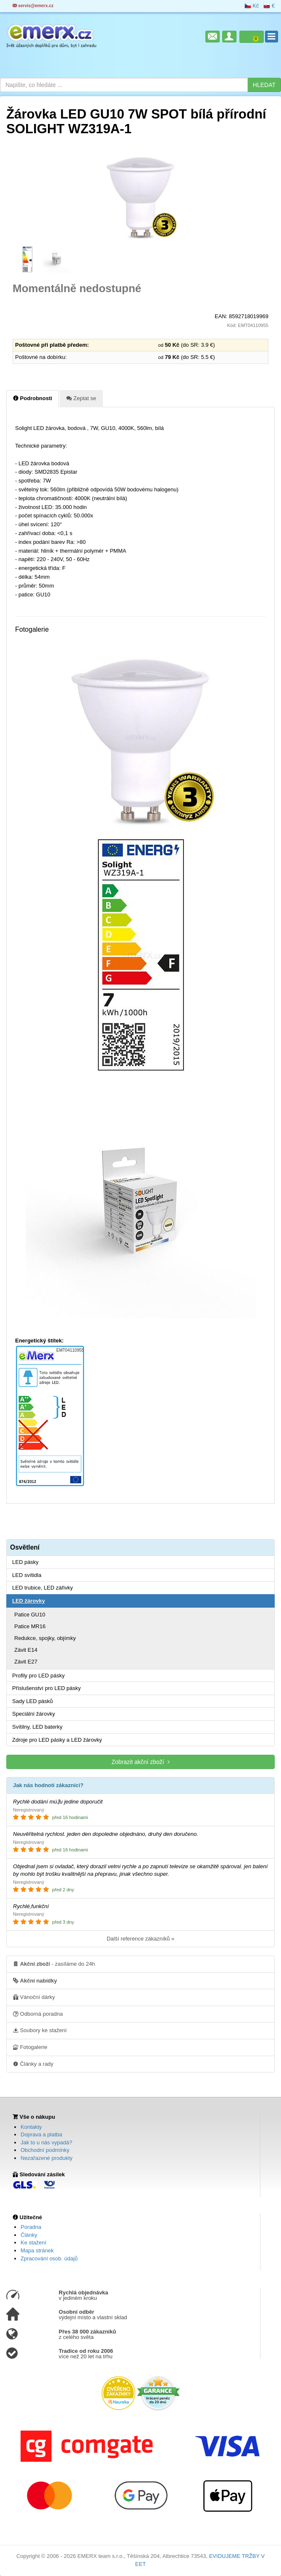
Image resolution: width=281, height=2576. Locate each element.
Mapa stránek (37, 2250)
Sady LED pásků (32, 1701)
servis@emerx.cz (33, 5)
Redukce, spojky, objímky (45, 1638)
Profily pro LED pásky (38, 1675)
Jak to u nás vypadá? (46, 2142)
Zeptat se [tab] (81, 398)
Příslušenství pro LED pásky (46, 1688)
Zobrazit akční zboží (140, 1762)
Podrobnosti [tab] (32, 398)
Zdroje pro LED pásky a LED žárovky (57, 1740)
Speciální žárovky (33, 1714)
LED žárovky (28, 1601)
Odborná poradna (38, 2013)
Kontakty (31, 2127)
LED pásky (25, 1562)
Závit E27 (25, 1661)
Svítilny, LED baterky (37, 1727)
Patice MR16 (29, 1626)
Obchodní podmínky (45, 2150)
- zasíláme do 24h (54, 1963)
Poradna (31, 2227)
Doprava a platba (41, 2134)
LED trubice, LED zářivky (42, 1588)
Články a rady (33, 2063)
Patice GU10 (29, 1614)
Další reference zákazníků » (140, 1938)
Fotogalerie (30, 2047)
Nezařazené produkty (47, 2158)
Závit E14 (25, 1650)
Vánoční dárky (34, 1997)
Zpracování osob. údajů (49, 2258)
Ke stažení (33, 2242)
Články (29, 2235)
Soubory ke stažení (40, 2030)
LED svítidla (26, 1575)
